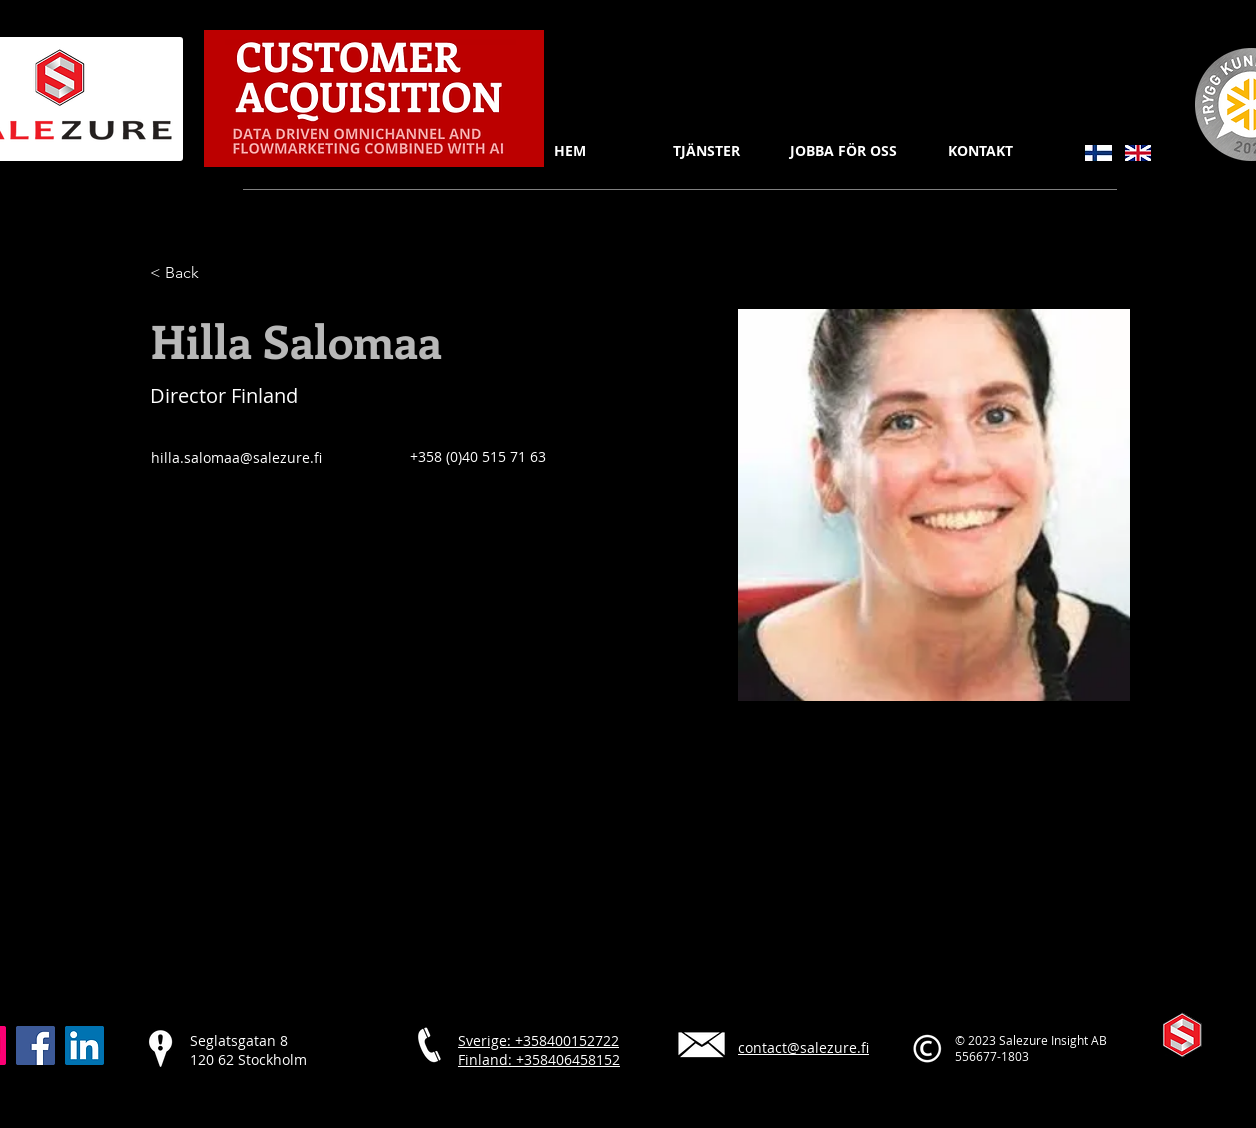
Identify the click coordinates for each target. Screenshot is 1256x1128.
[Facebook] (35, 1045)
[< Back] (189, 273)
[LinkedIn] (84, 1045)
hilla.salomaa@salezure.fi (236, 457)
